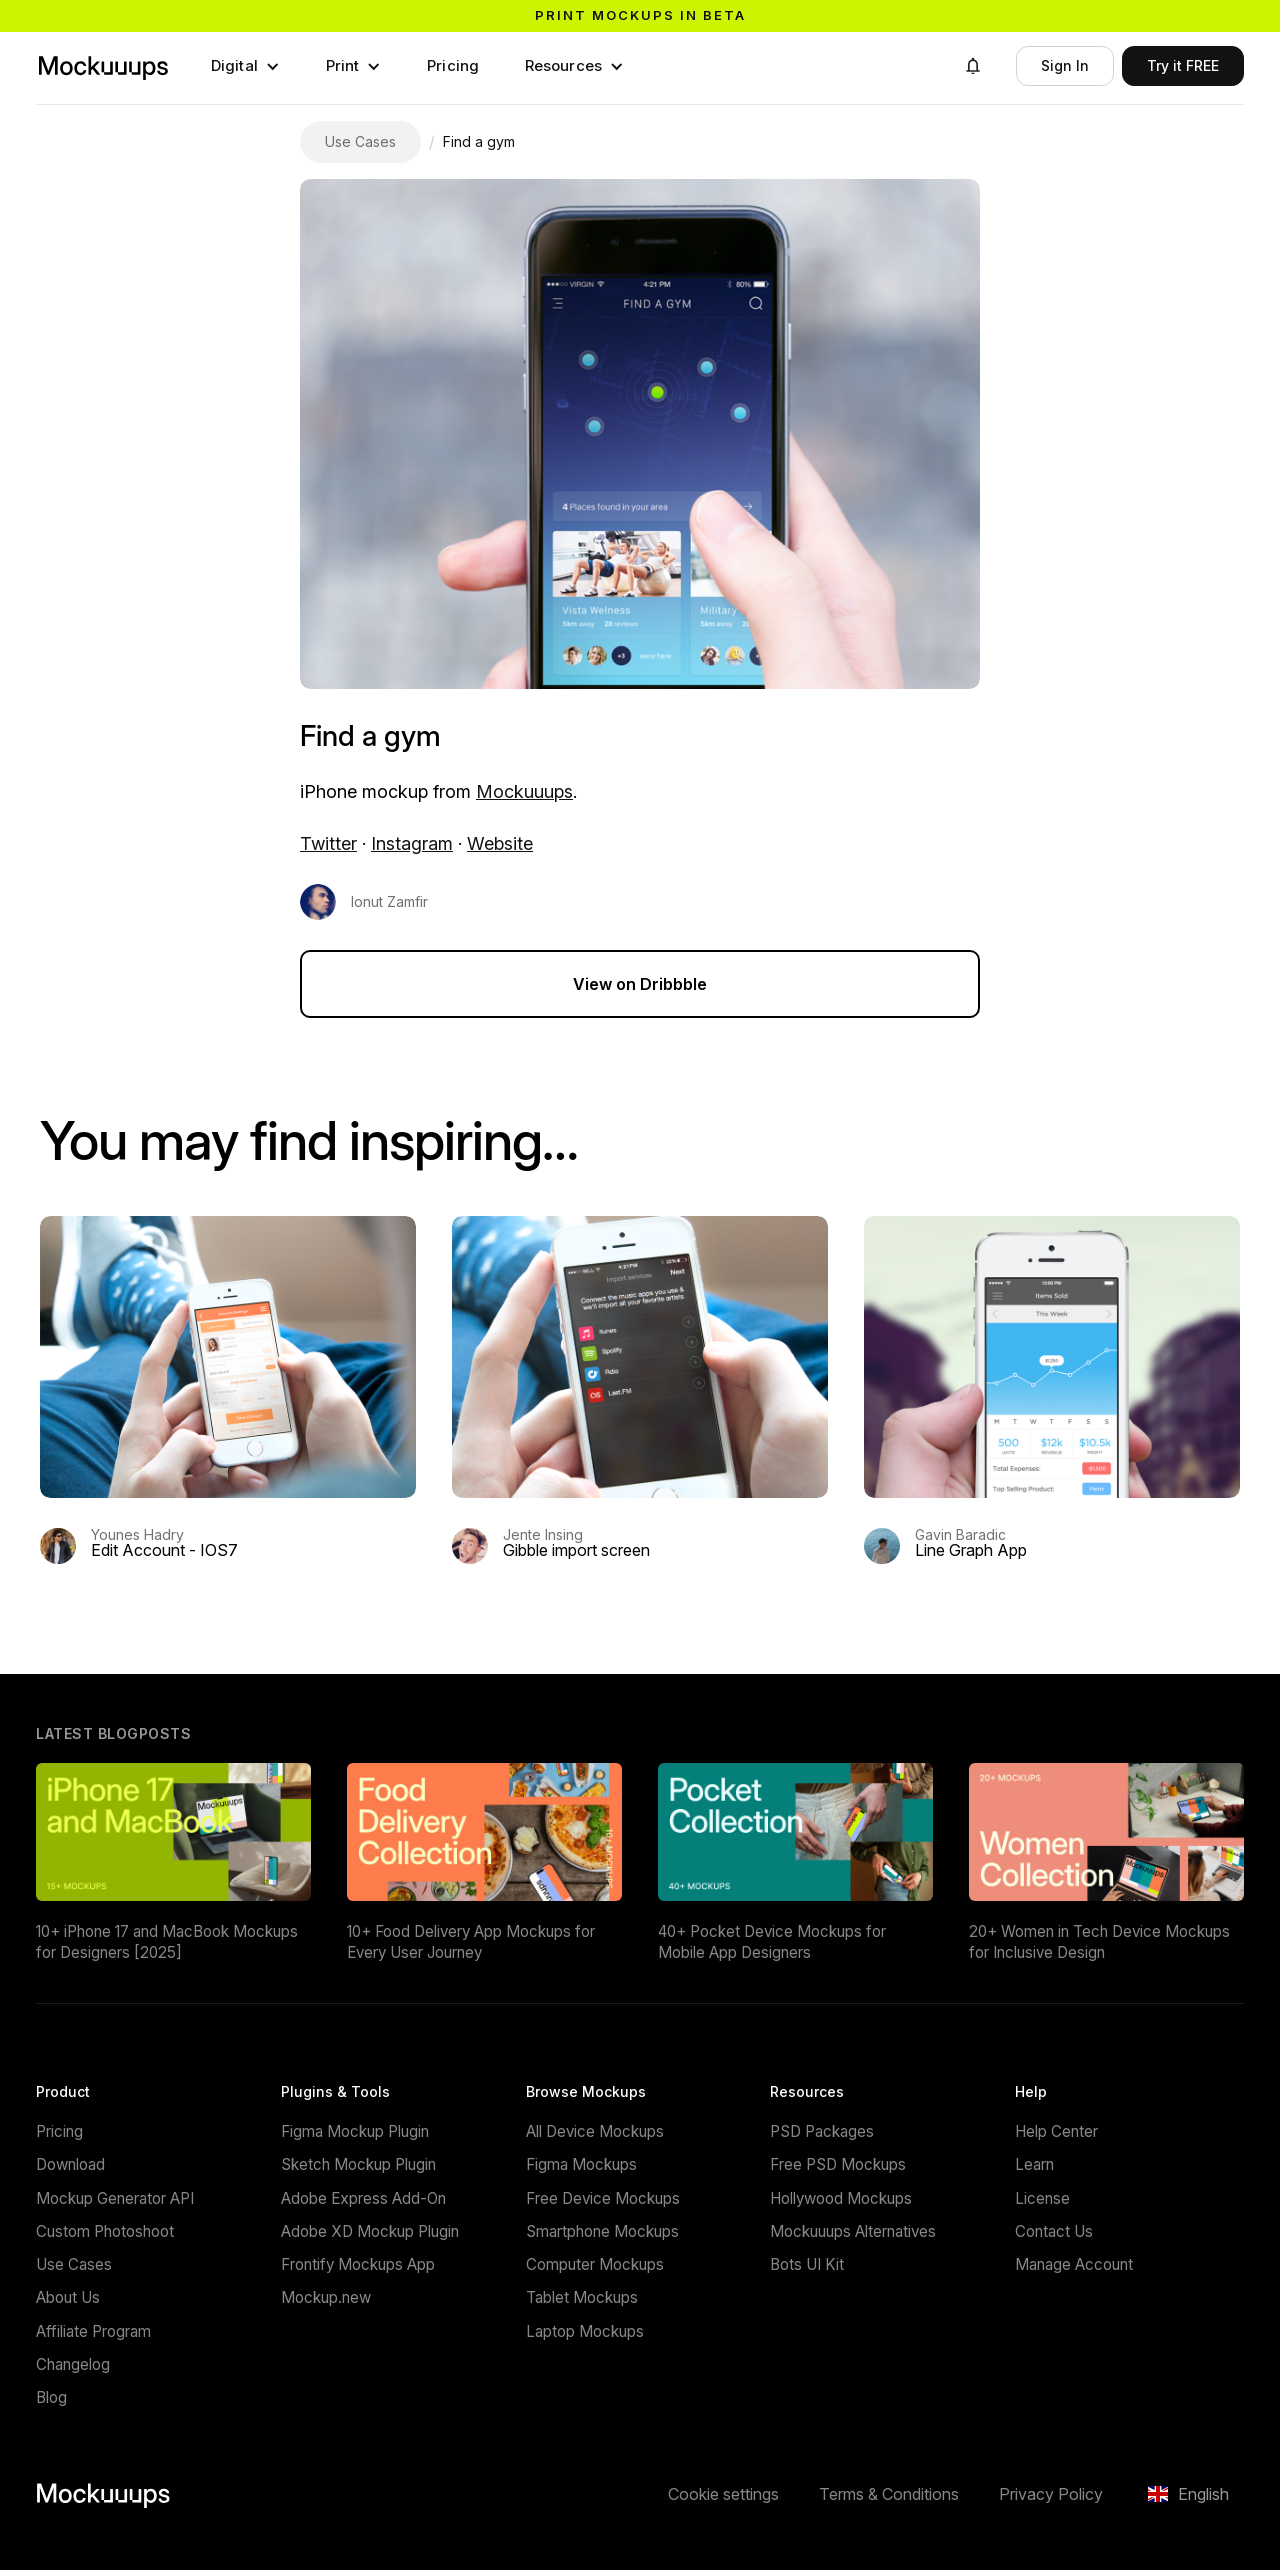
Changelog (73, 2364)
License (1042, 2198)
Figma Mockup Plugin (355, 2131)
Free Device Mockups (603, 2198)
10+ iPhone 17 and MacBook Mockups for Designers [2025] (167, 1942)
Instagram (412, 843)
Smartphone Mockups (602, 2231)
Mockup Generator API (115, 2198)
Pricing (453, 65)
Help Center (1056, 2131)
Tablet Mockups (582, 2297)
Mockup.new (326, 2297)
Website (500, 843)
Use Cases (74, 2264)
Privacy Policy (1051, 2494)
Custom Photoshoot (105, 2231)
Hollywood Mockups (841, 2198)
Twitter (328, 843)
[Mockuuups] (103, 66)
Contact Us (1054, 2231)
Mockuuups (524, 791)
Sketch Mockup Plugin (358, 2164)
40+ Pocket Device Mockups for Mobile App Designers (772, 1942)
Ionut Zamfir (389, 902)
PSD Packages (822, 2131)
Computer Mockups (595, 2264)
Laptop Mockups (585, 2331)
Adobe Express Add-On (363, 2198)
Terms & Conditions (889, 2494)
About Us (68, 2297)
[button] (245, 66)
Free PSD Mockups (838, 2164)
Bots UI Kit (807, 2264)
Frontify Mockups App (358, 2264)
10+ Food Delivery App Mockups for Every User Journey (471, 1942)
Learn (1034, 2164)
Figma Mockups (581, 2164)
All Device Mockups (595, 2131)
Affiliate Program (93, 2331)
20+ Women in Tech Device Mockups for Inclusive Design (1099, 1942)
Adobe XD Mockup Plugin (370, 2231)
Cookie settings (723, 2494)
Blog (51, 2397)
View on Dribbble (640, 984)
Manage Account (1074, 2264)
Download (70, 2164)
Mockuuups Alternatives (853, 2231)
